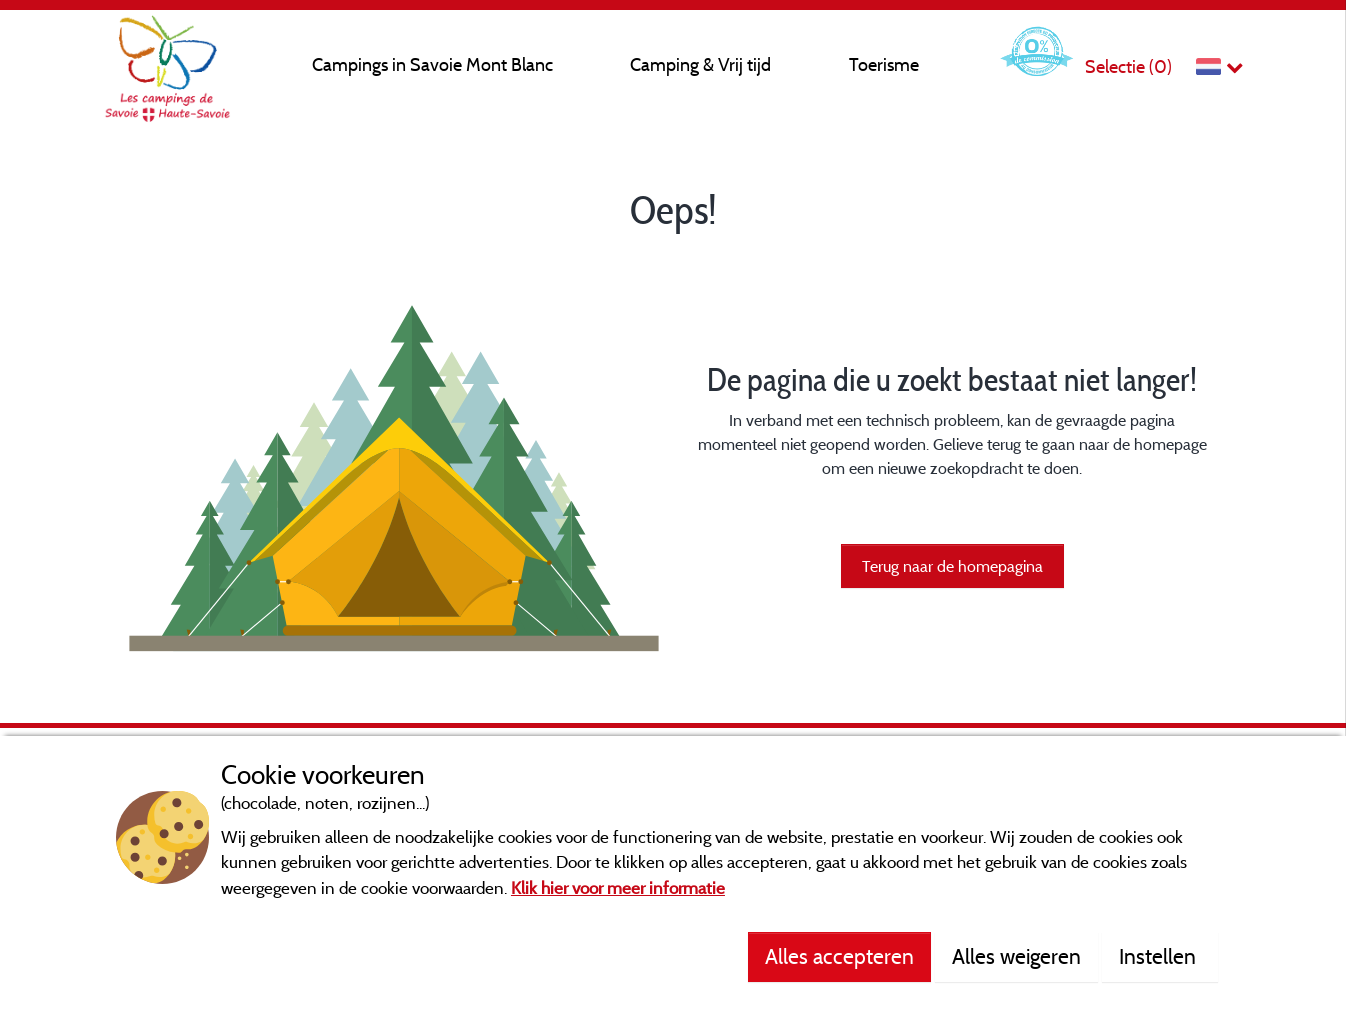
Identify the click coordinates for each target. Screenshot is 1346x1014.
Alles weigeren (1016, 956)
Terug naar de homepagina (952, 566)
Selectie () (1128, 66)
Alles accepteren (839, 956)
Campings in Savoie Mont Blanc (432, 64)
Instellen (1160, 956)
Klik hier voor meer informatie (618, 887)
